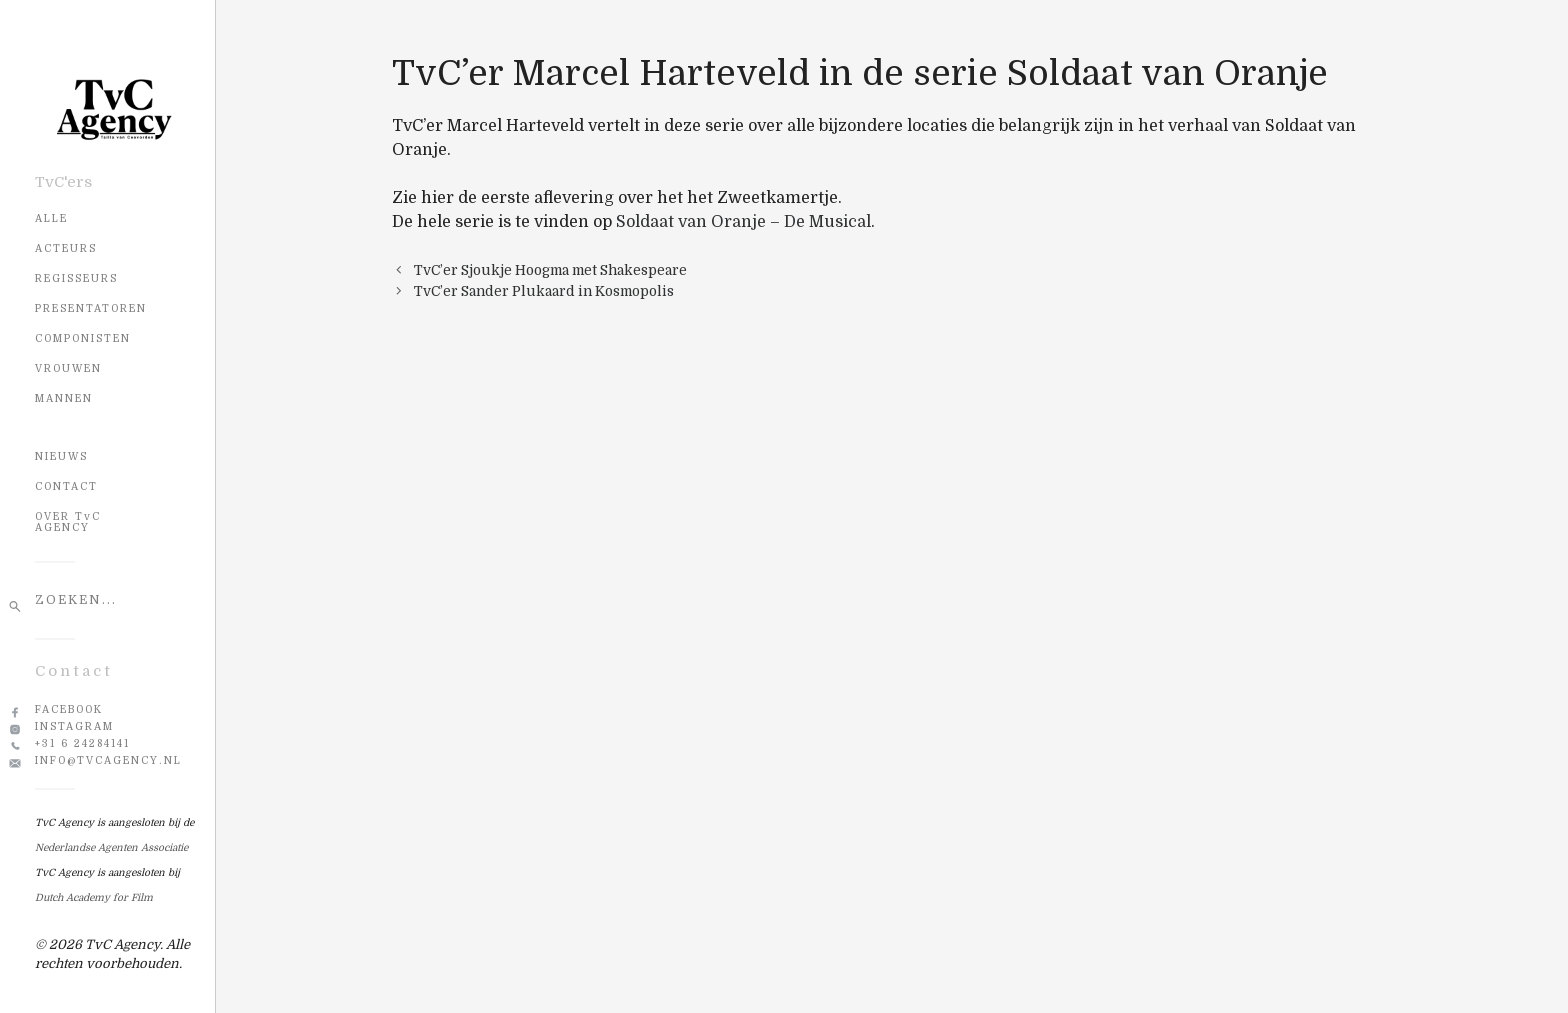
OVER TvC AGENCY (68, 522)
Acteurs (66, 248)
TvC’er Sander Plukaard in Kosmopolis (544, 291)
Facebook (69, 709)
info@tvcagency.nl (108, 760)
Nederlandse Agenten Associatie (111, 847)
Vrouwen (68, 368)
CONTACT (66, 486)
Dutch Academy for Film (94, 897)
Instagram (74, 726)
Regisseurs (76, 278)
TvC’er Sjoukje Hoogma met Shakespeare (550, 270)
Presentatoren (91, 308)
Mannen (64, 398)
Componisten (83, 338)
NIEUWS (61, 456)
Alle (51, 218)
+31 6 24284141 (82, 743)
